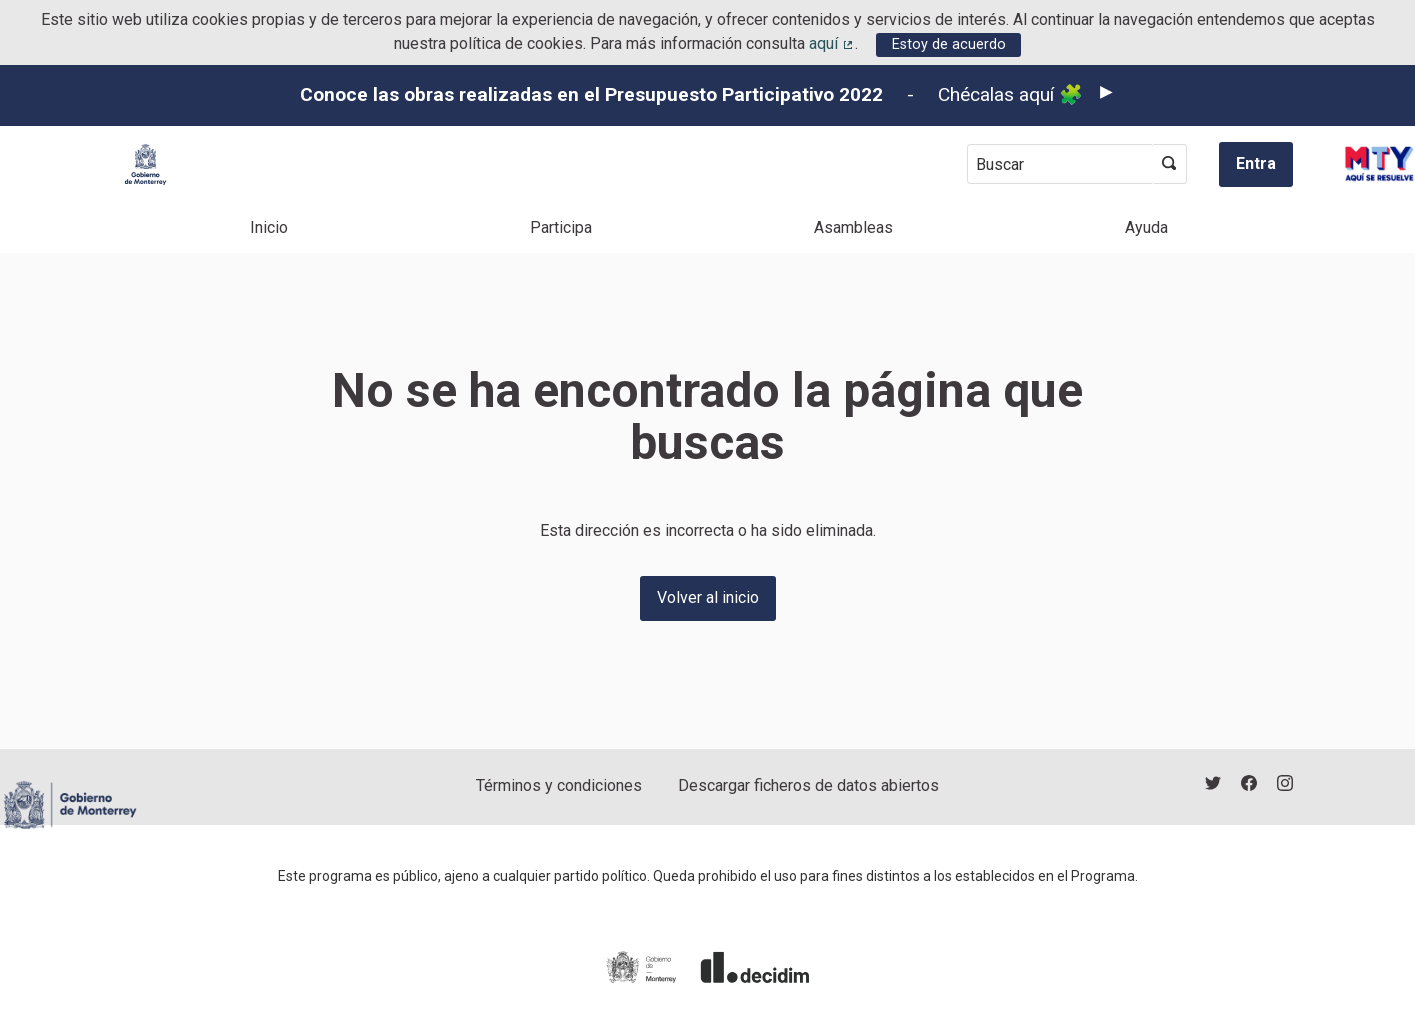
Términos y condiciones (559, 785)
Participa (561, 227)
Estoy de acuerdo (949, 44)
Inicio (269, 227)
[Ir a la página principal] (145, 164)
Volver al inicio (708, 597)
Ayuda (1146, 227)
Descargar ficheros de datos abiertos (808, 785)
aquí (832, 43)
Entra (1256, 163)
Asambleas (853, 227)
